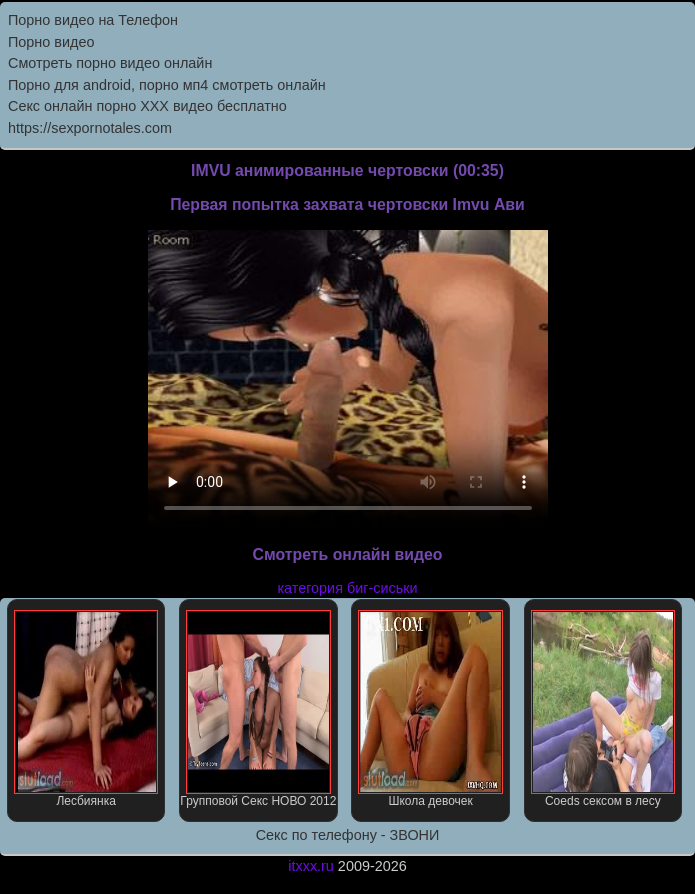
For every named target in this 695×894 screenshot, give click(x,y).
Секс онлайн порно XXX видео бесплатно (147, 106)
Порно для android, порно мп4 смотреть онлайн (167, 85)
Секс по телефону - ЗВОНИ (348, 835)
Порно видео (51, 42)
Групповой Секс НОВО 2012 (258, 709)
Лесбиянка (86, 709)
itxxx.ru (311, 866)
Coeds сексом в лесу (603, 709)
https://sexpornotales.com (90, 128)
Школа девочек (430, 709)
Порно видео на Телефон (93, 20)
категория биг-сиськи (347, 588)
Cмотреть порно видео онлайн (110, 63)
